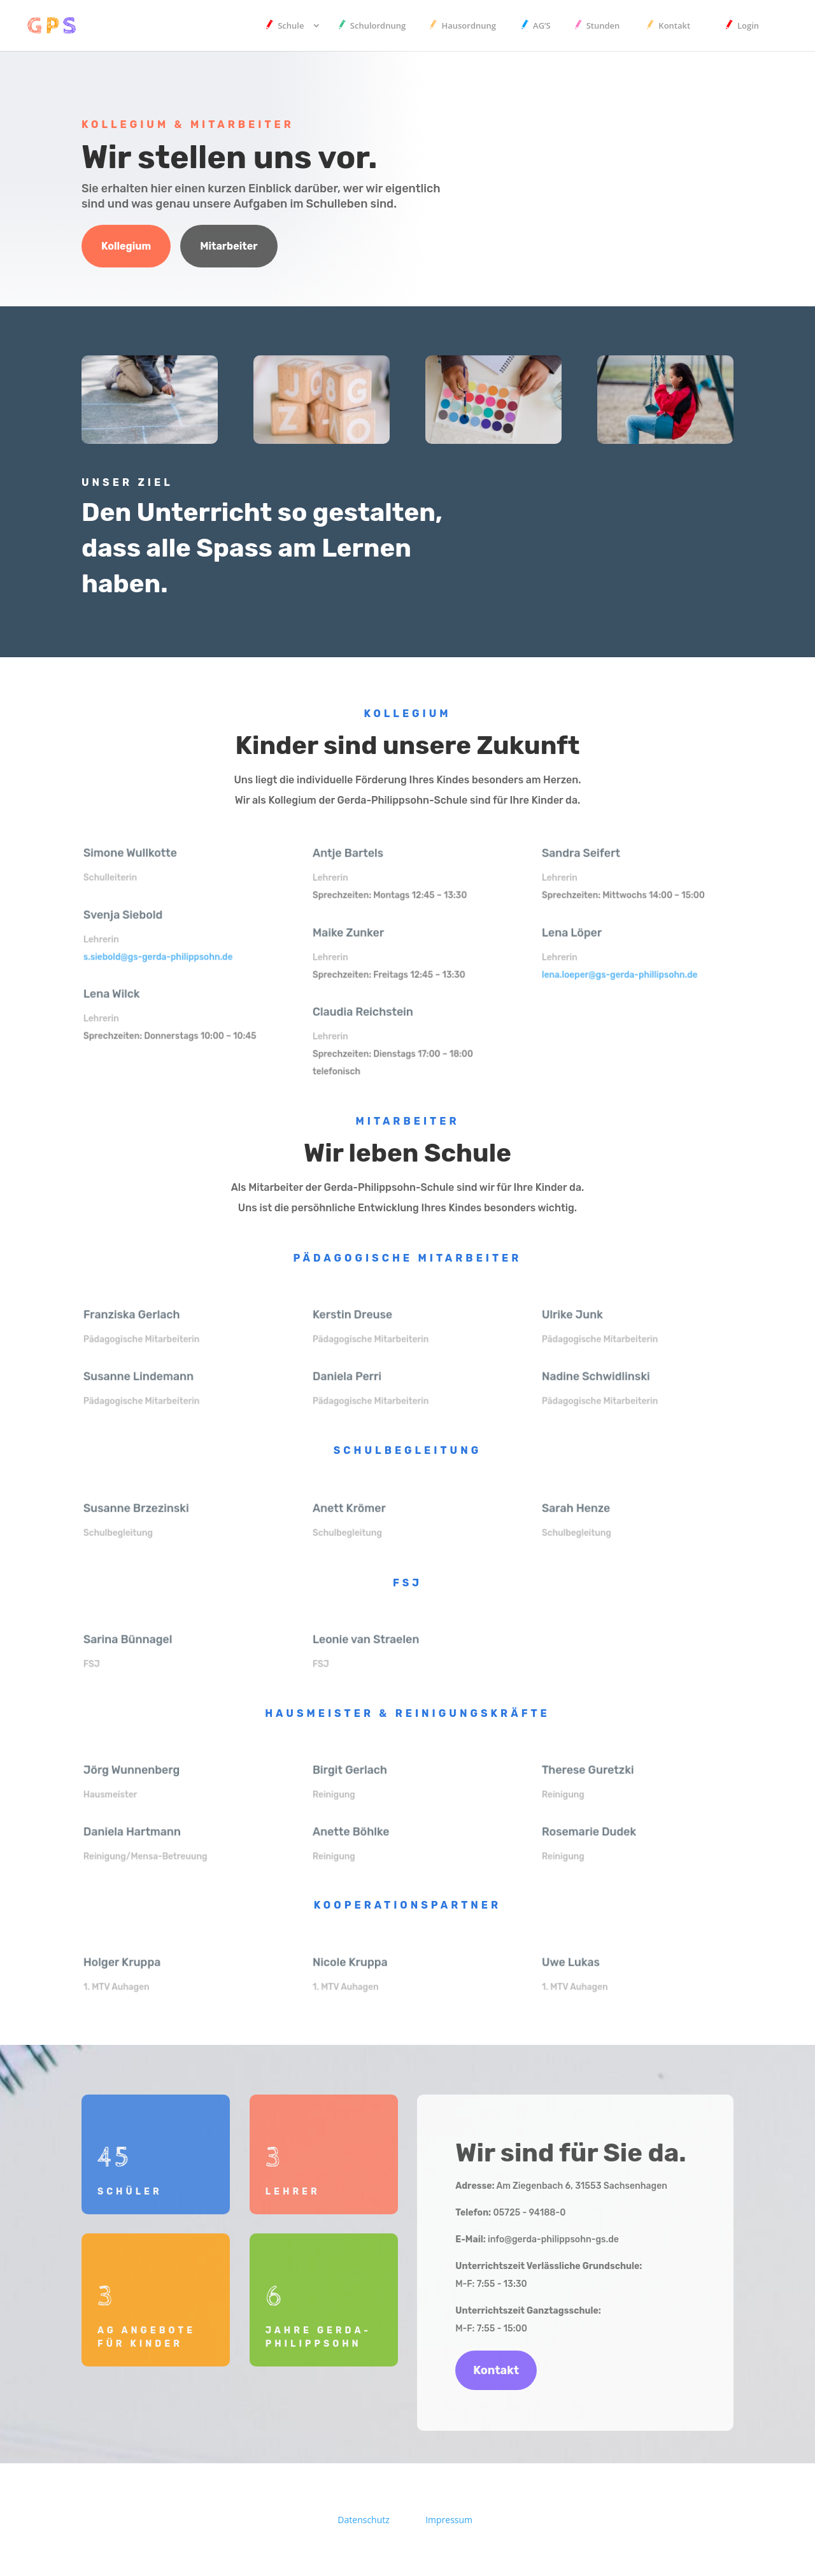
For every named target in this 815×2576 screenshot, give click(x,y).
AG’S (542, 26)
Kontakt (674, 26)
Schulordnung (378, 26)
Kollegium (126, 246)
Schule (291, 26)
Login (748, 26)
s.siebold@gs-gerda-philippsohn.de (159, 955)
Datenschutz (363, 2520)
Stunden (603, 26)
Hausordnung (468, 26)
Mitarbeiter (228, 246)
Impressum (448, 2520)
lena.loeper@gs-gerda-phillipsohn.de (620, 973)
